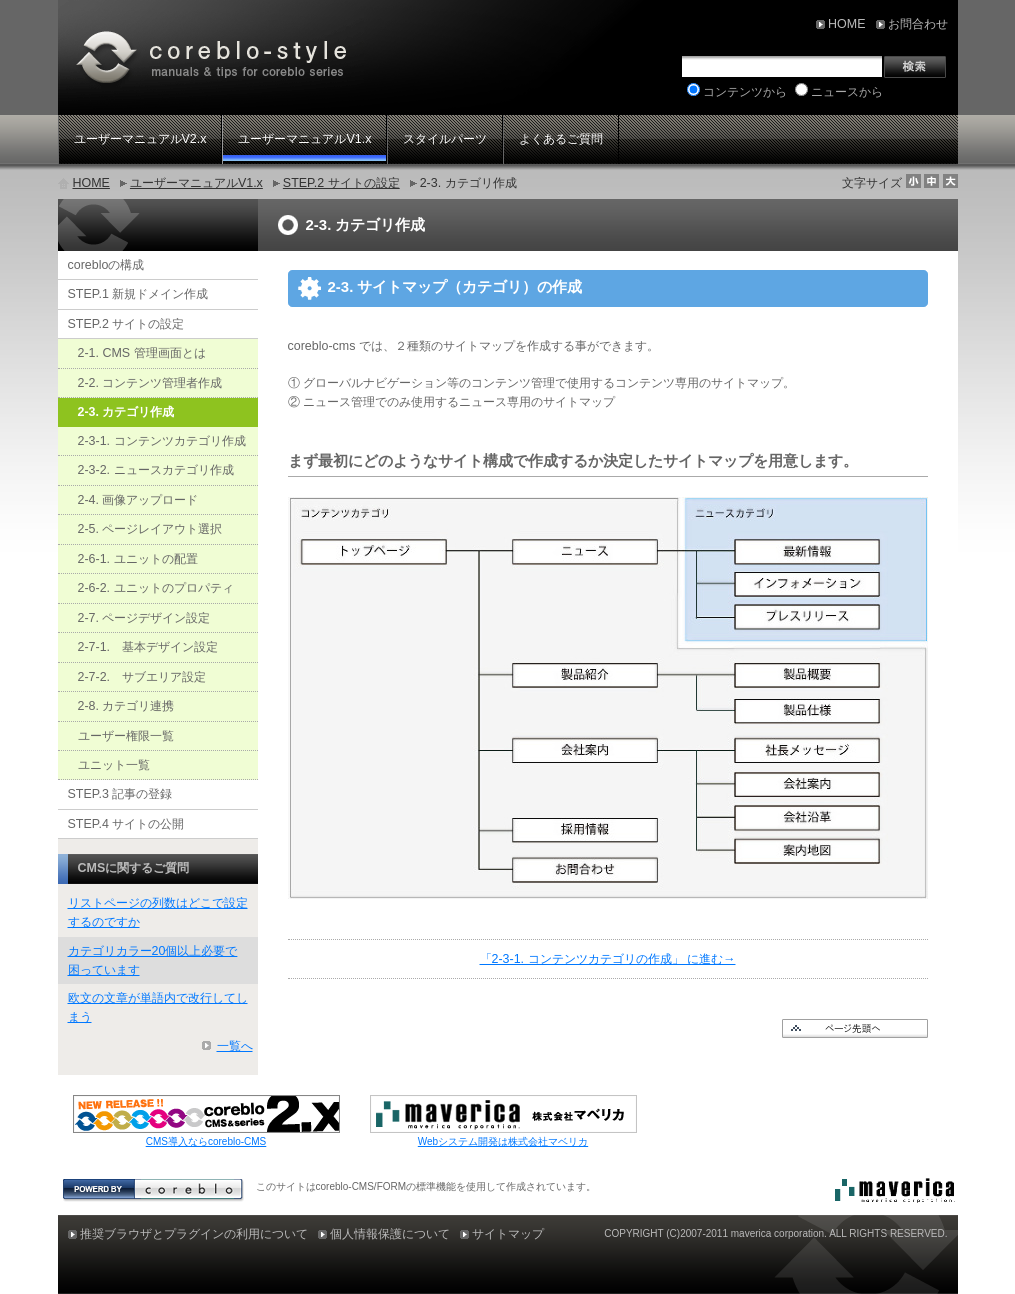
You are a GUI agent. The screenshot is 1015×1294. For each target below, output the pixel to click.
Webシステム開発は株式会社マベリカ (503, 1141)
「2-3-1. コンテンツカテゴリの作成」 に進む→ (608, 959)
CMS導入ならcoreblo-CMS (206, 1141)
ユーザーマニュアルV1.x (196, 183)
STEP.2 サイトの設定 (341, 183)
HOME (91, 183)
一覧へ (235, 1046)
